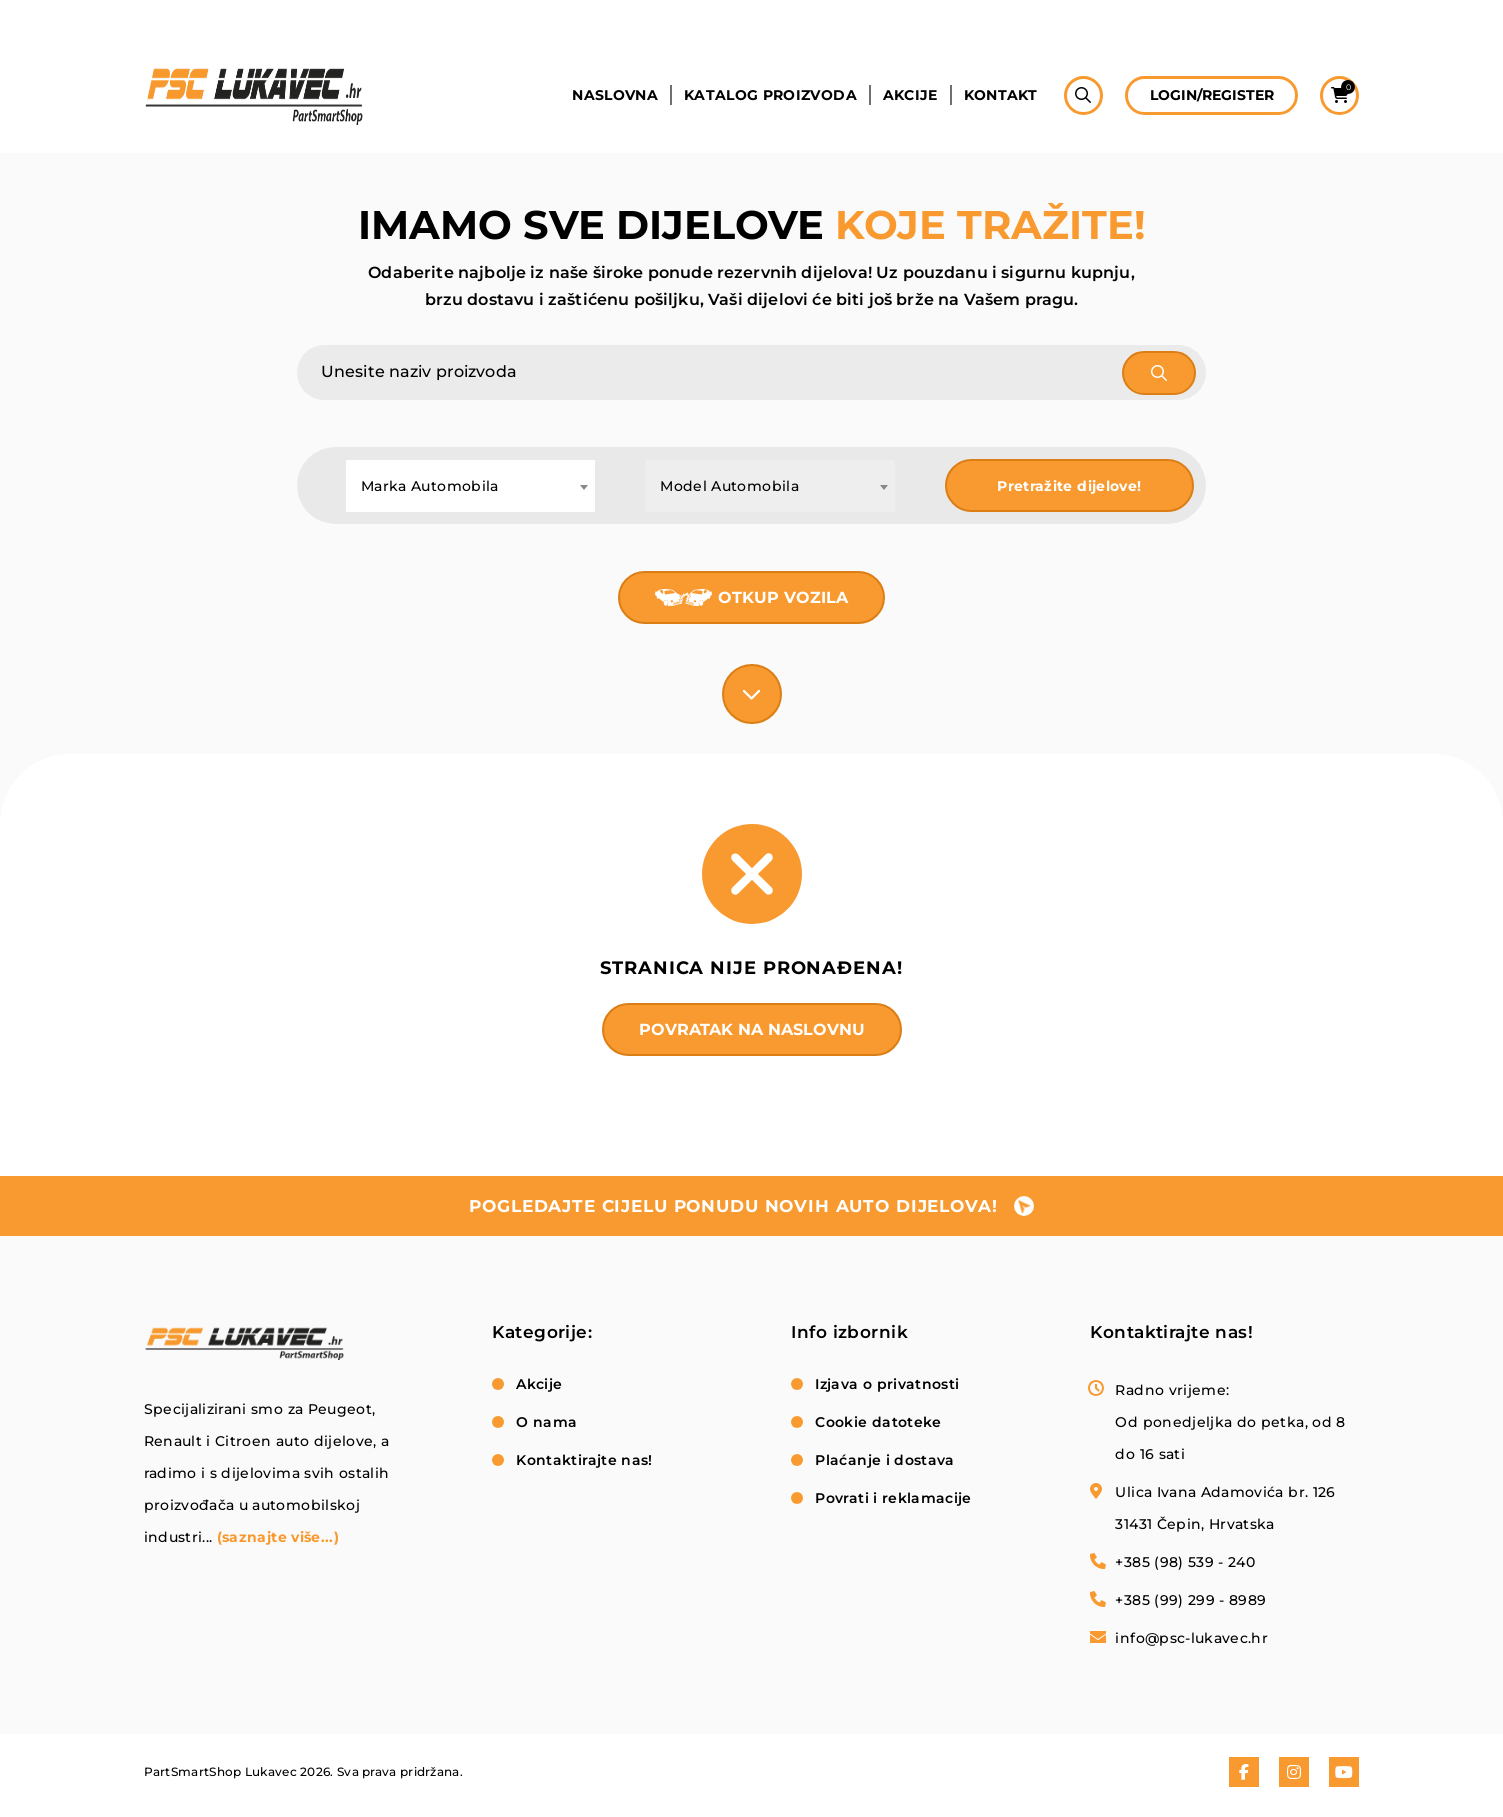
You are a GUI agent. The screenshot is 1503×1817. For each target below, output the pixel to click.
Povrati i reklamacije (893, 1498)
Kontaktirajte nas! (584, 1460)
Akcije (909, 97)
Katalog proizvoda (769, 97)
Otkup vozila (783, 597)
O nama (546, 1422)
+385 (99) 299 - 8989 (1190, 1600)
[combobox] (470, 486)
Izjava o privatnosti (887, 1384)
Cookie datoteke (878, 1422)
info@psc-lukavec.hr (1191, 1638)
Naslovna (614, 97)
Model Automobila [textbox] (729, 486)
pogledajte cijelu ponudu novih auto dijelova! (733, 1206)
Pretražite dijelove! (1069, 486)
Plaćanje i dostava (884, 1460)
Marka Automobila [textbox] (430, 486)
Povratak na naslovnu (752, 1029)
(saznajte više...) (278, 1537)
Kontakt (999, 97)
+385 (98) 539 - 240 (1185, 1562)
